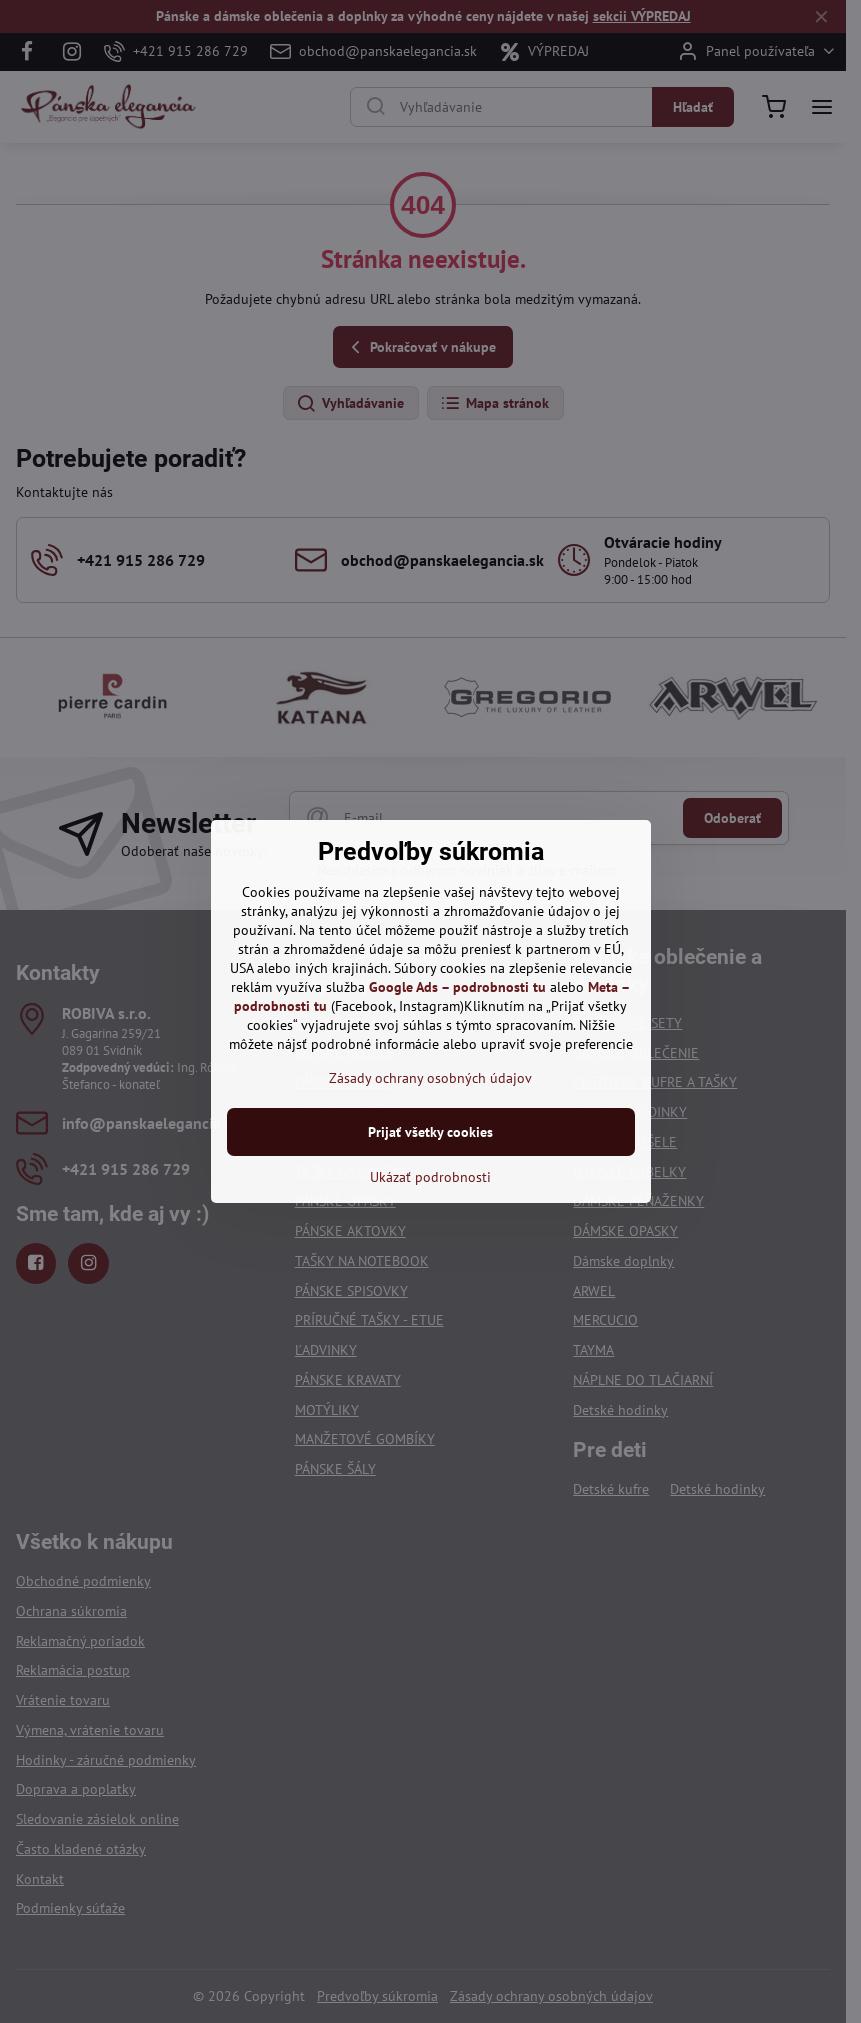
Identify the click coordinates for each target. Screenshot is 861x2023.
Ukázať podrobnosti (430, 1177)
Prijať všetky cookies (430, 1132)
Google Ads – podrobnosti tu (457, 987)
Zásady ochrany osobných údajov (430, 1078)
